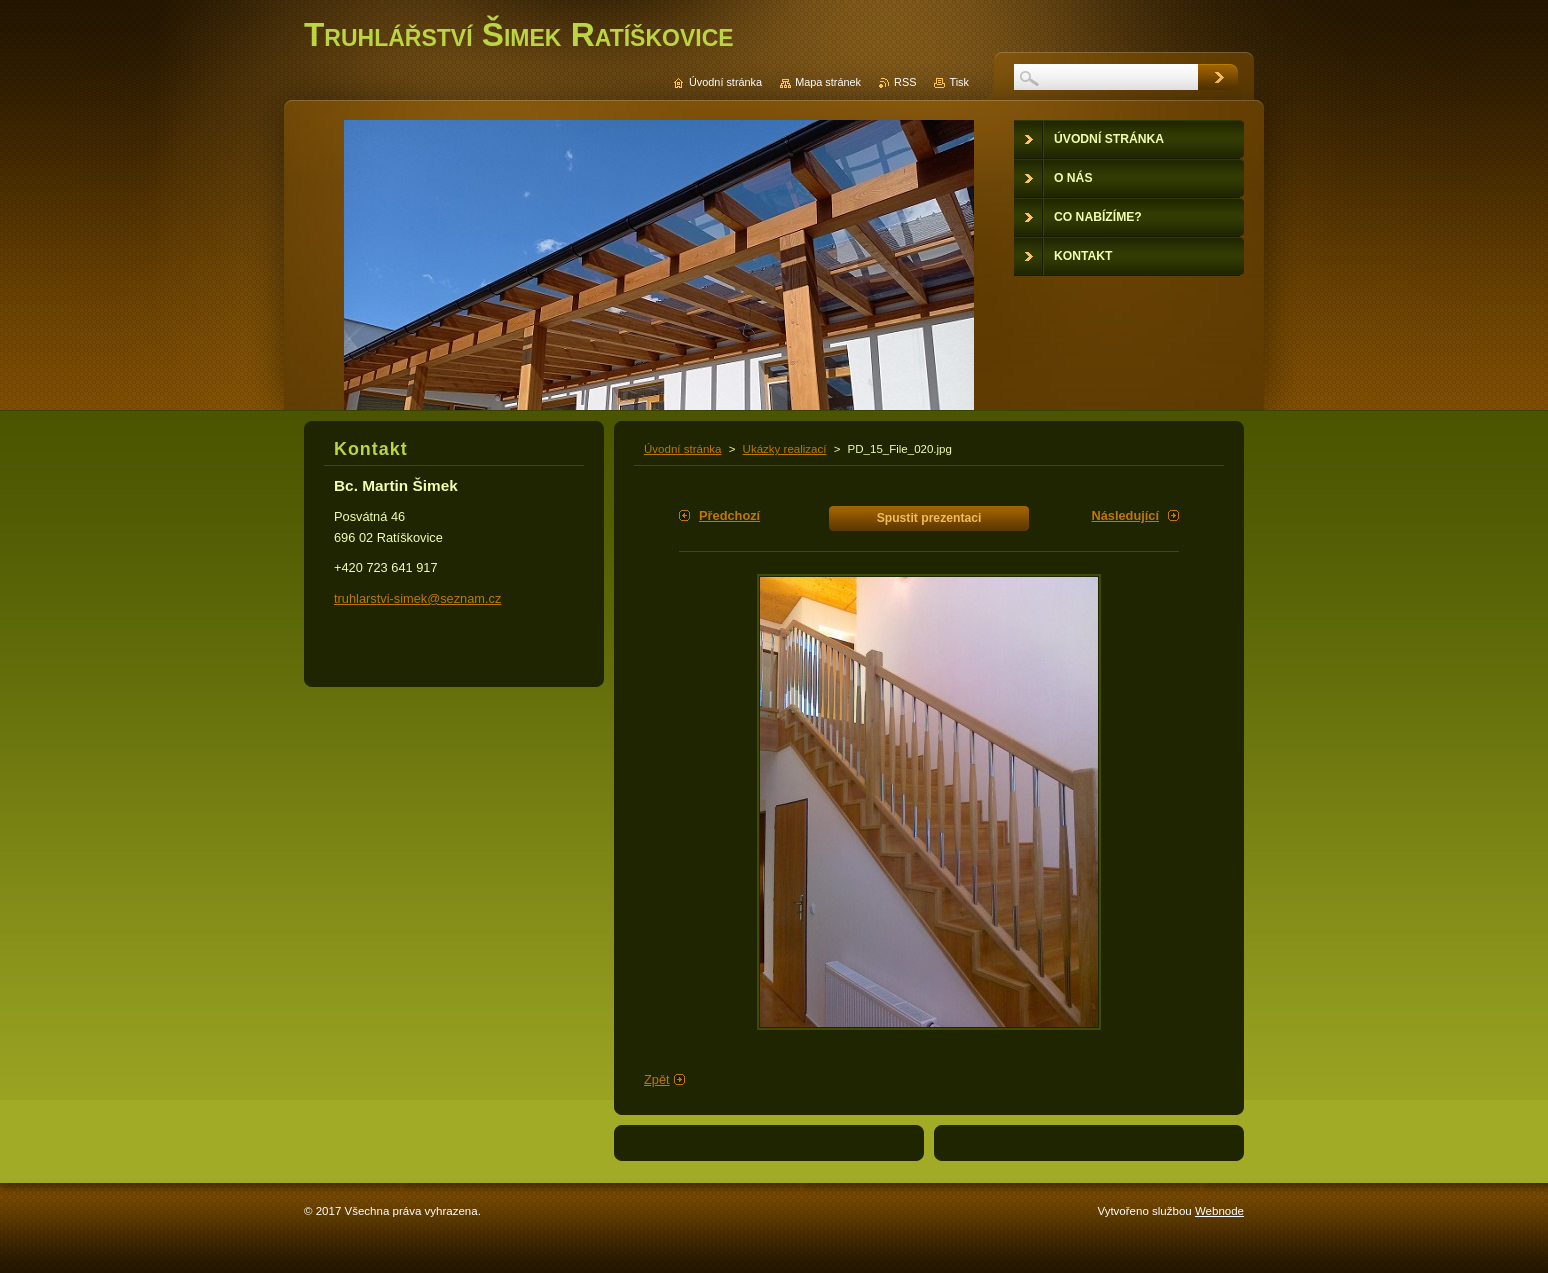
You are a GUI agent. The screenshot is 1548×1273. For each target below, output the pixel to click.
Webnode (1219, 1211)
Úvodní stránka (682, 449)
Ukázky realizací (785, 449)
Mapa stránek (828, 82)
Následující (1125, 515)
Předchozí (729, 515)
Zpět (657, 1079)
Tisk (959, 82)
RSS (905, 82)
